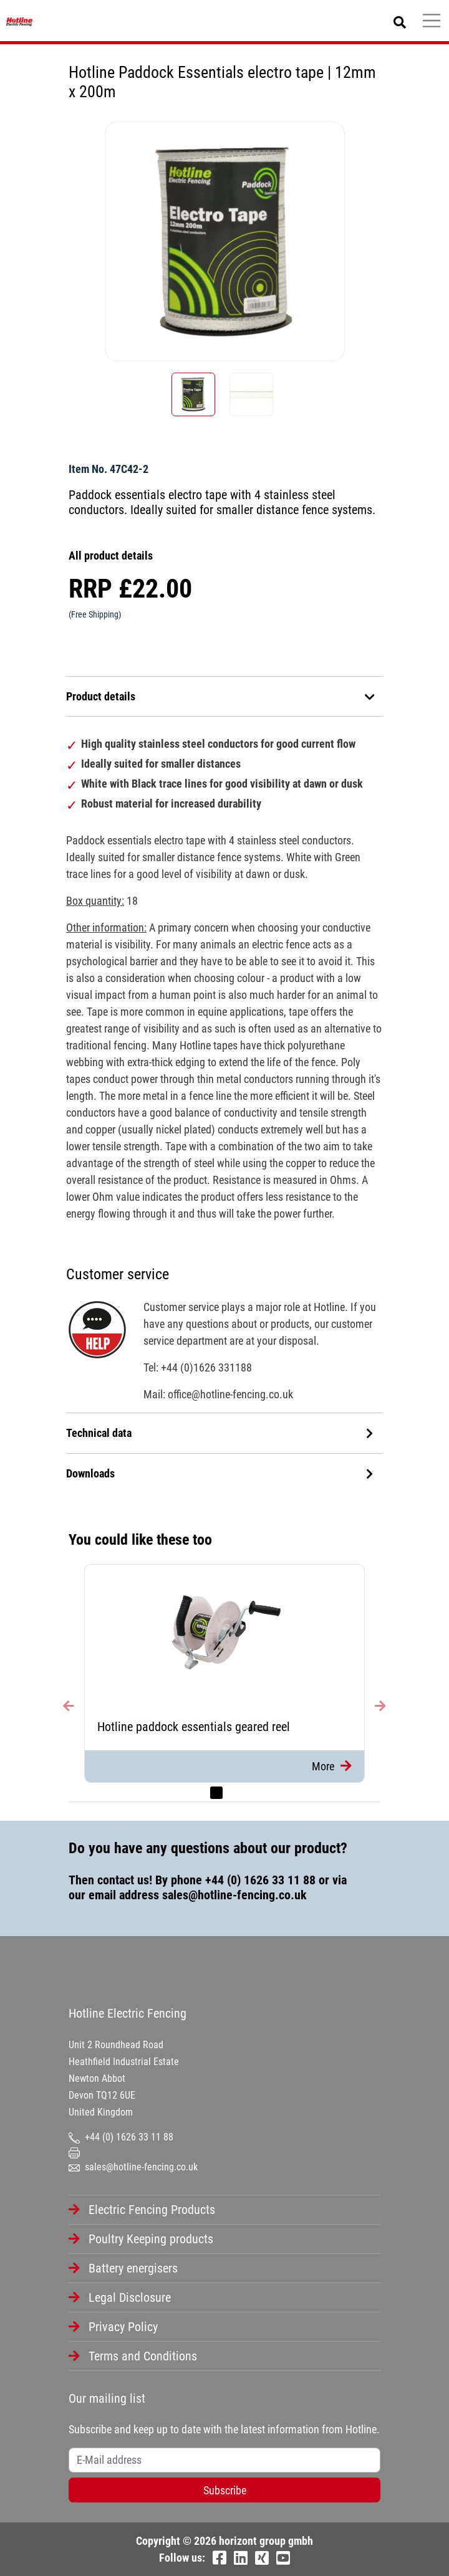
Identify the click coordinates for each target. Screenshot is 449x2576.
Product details (220, 696)
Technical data (219, 1432)
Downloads (219, 1473)
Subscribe (224, 2490)
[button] (75, 1683)
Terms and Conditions (143, 2356)
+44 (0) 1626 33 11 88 (260, 1879)
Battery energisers (133, 2268)
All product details (111, 555)
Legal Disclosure (130, 2297)
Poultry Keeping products (151, 2238)
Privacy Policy (123, 2326)
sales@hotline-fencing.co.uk (234, 1894)
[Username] (224, 2460)
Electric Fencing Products (152, 2209)
